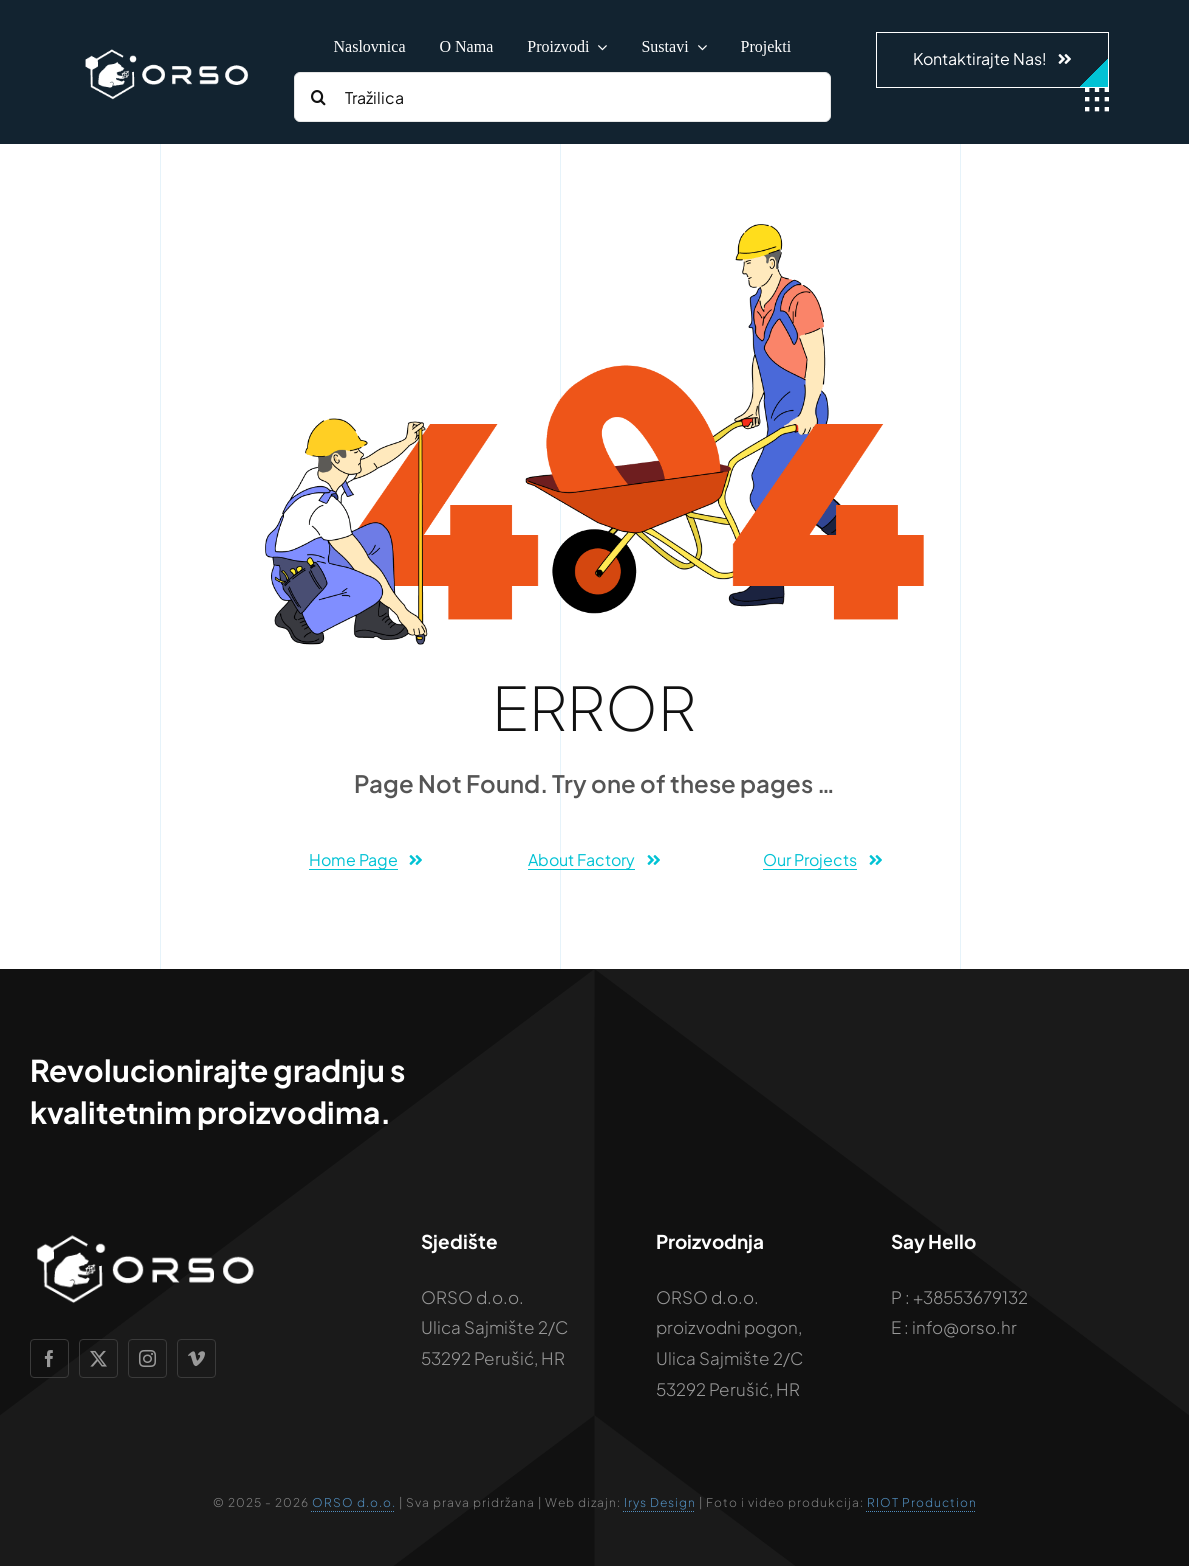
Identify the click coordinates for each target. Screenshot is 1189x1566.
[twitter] (98, 1358)
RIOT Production (922, 1502)
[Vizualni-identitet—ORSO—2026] (166, 52)
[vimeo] (196, 1358)
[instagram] (147, 1358)
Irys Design (660, 1502)
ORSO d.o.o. (354, 1502)
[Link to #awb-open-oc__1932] (1097, 100)
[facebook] (49, 1358)
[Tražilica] (562, 97)
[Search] (319, 97)
